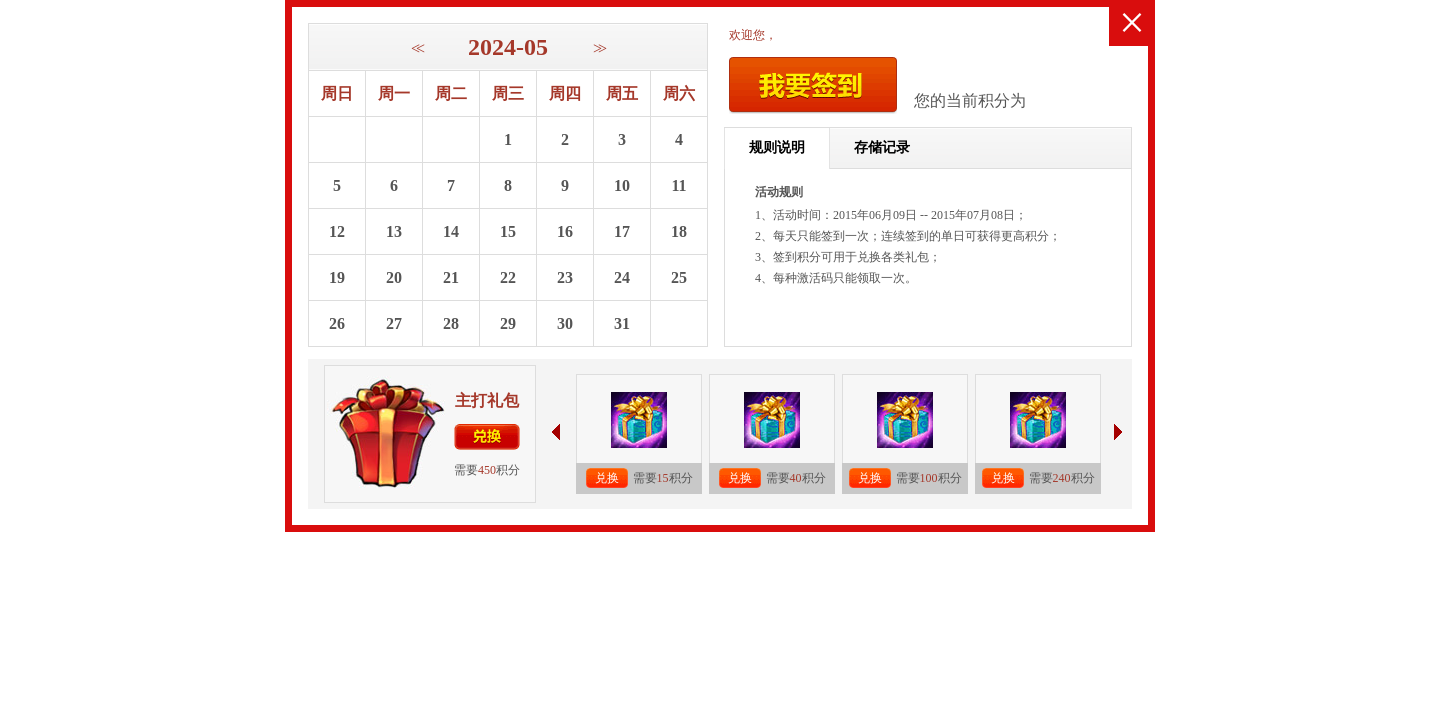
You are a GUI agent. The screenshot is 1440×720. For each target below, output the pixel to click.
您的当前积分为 (970, 100)
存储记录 (882, 147)
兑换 (487, 437)
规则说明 (777, 147)
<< (416, 48)
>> (598, 48)
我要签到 (813, 85)
